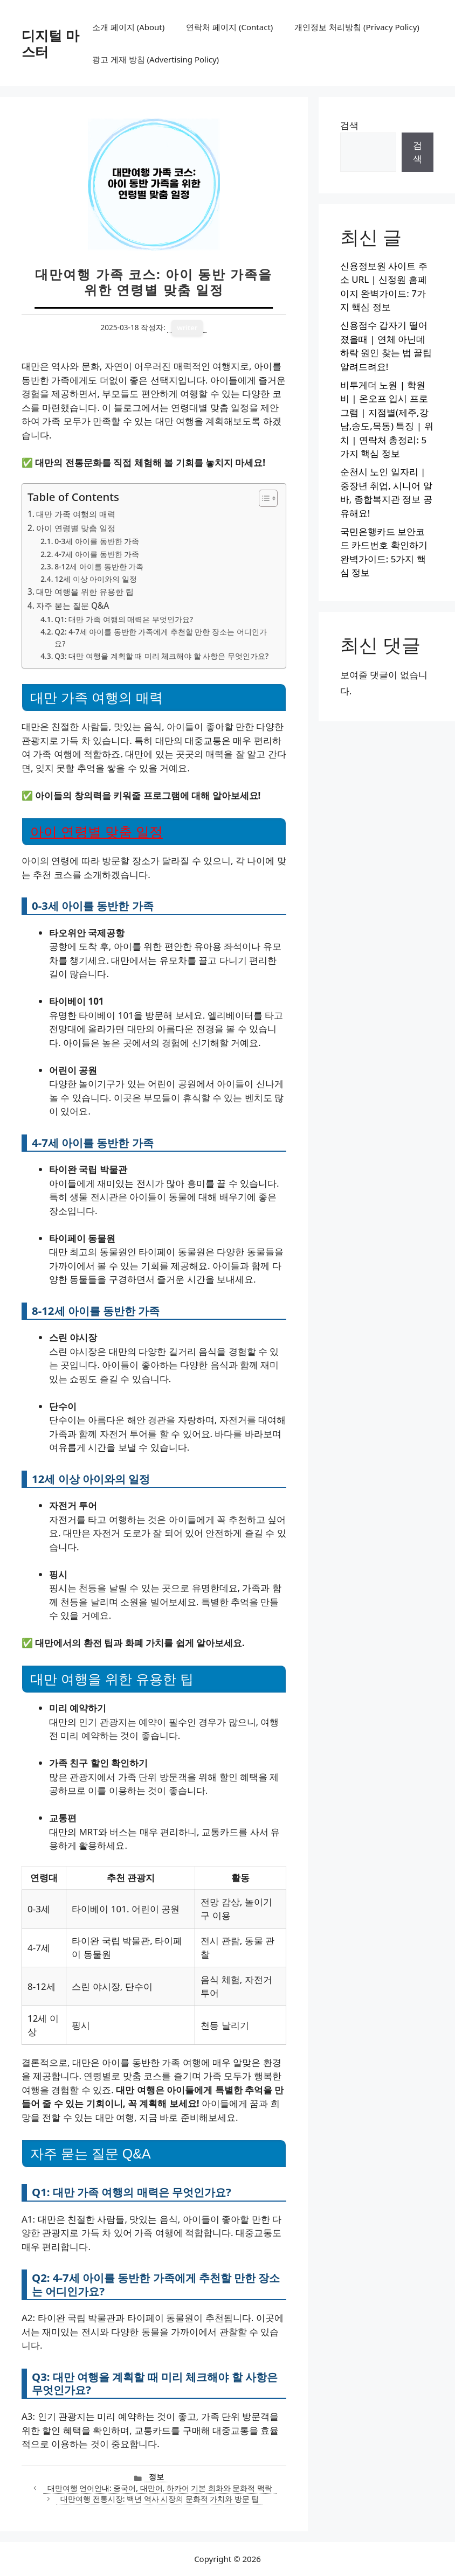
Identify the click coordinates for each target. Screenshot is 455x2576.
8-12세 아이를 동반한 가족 (98, 566)
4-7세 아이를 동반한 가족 (96, 554)
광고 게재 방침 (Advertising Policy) (155, 59)
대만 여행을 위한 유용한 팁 (85, 591)
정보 (156, 2476)
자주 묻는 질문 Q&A (72, 605)
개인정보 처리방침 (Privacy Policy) (356, 27)
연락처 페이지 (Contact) (229, 27)
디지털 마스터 (50, 43)
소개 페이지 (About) (128, 27)
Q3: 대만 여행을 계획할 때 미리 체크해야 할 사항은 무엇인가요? (161, 656)
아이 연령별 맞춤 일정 (75, 528)
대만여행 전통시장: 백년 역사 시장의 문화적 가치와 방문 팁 (159, 2499)
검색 (349, 125)
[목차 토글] (263, 498)
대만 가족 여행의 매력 (75, 514)
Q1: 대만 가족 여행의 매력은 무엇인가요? (123, 619)
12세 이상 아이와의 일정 (95, 579)
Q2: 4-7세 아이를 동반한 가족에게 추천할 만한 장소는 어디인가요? (160, 637)
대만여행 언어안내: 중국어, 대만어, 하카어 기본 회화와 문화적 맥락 (159, 2488)
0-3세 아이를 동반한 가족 (96, 541)
